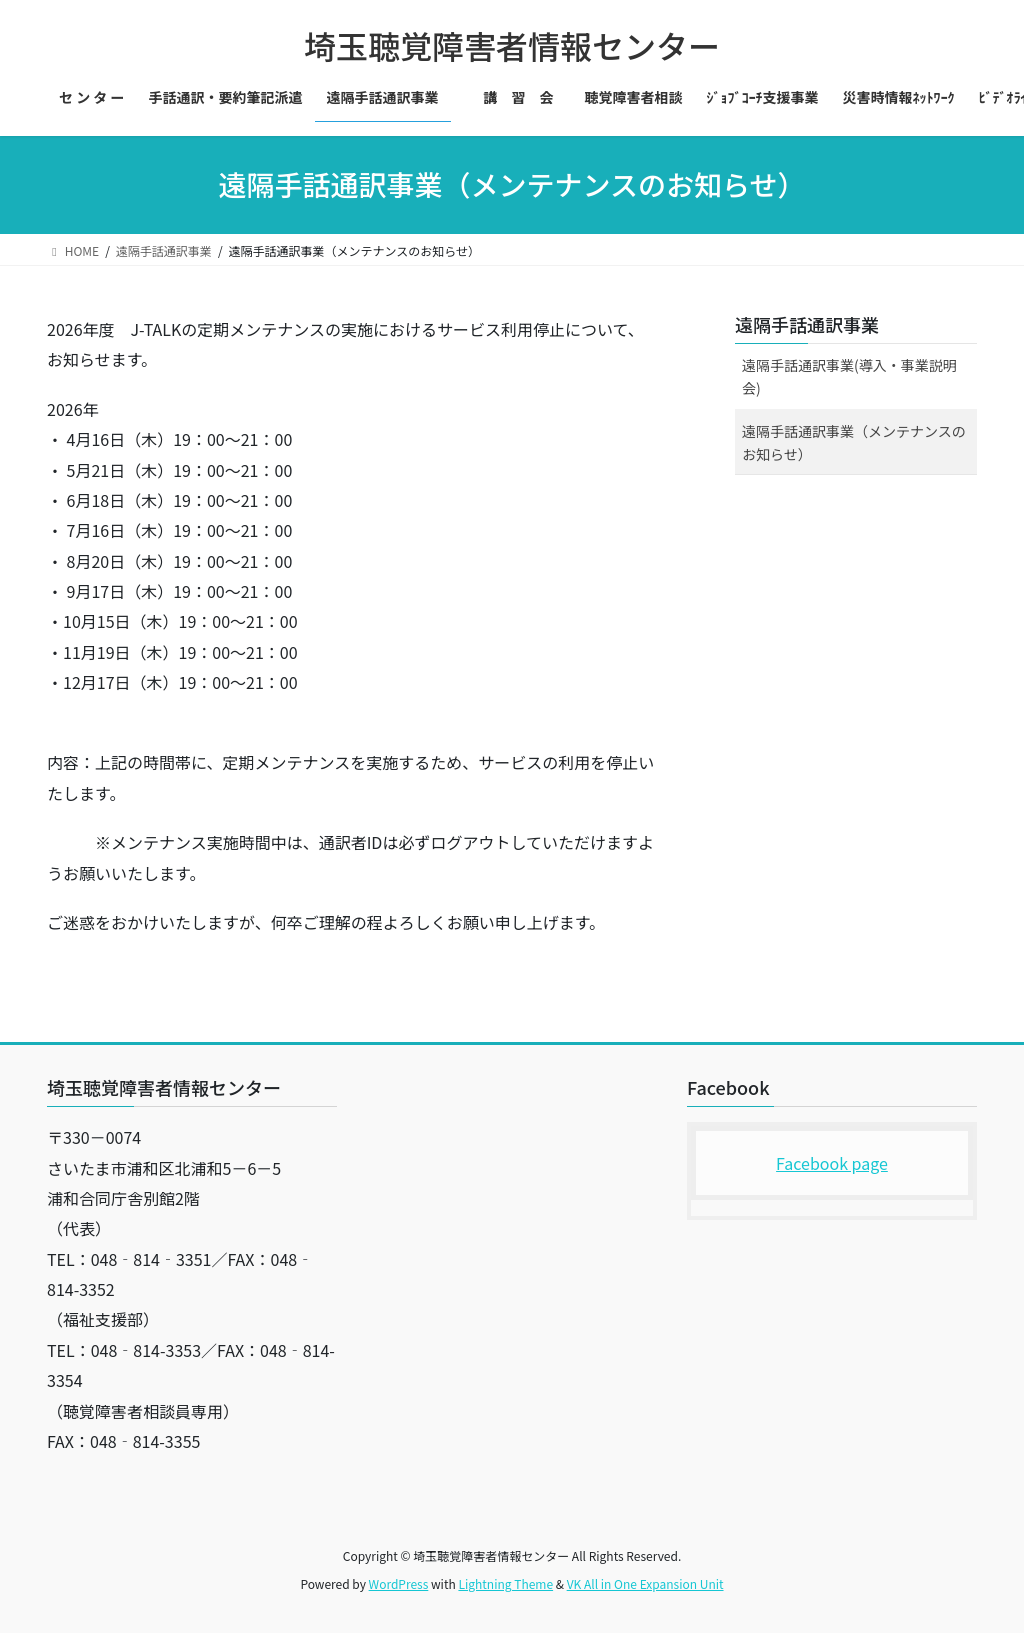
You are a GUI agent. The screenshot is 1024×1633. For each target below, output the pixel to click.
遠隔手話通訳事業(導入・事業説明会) (849, 376)
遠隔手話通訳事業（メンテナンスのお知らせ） (854, 442)
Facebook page (832, 1163)
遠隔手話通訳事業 (807, 324)
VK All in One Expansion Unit (645, 1583)
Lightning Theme (505, 1583)
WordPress (399, 1583)
